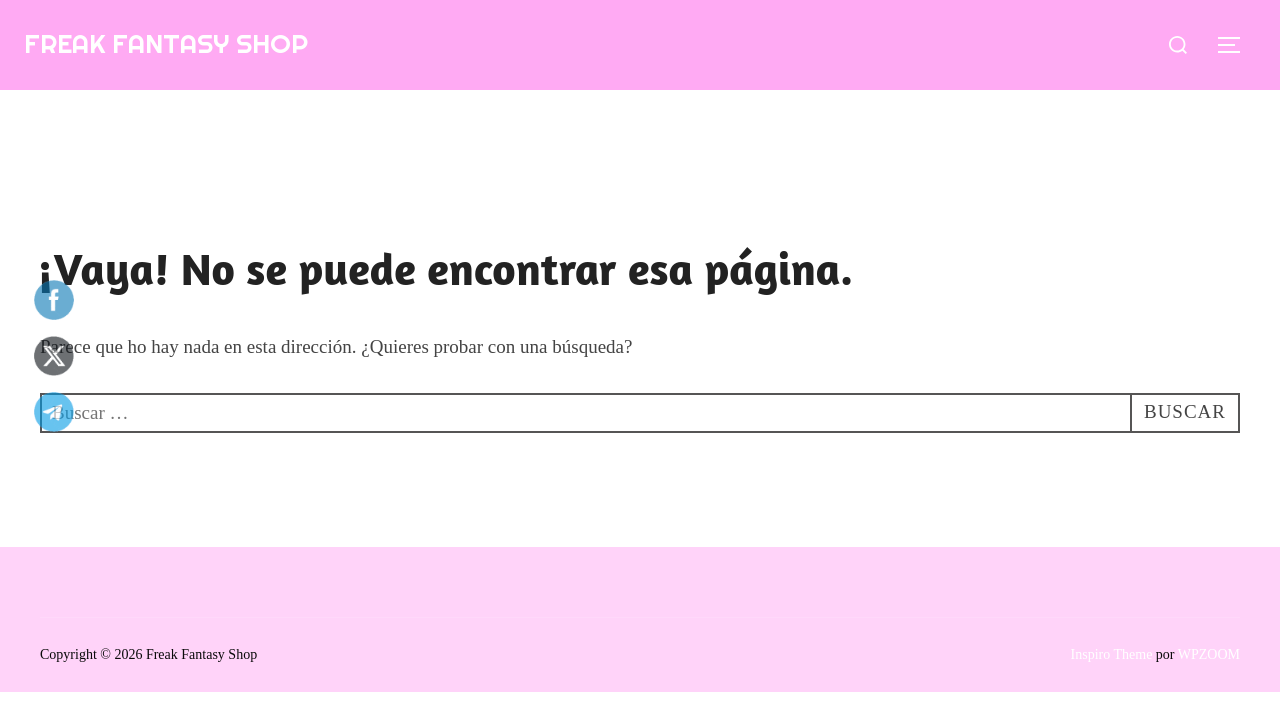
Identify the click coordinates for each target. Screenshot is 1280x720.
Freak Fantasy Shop (166, 43)
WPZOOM (1209, 654)
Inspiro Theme (1112, 654)
